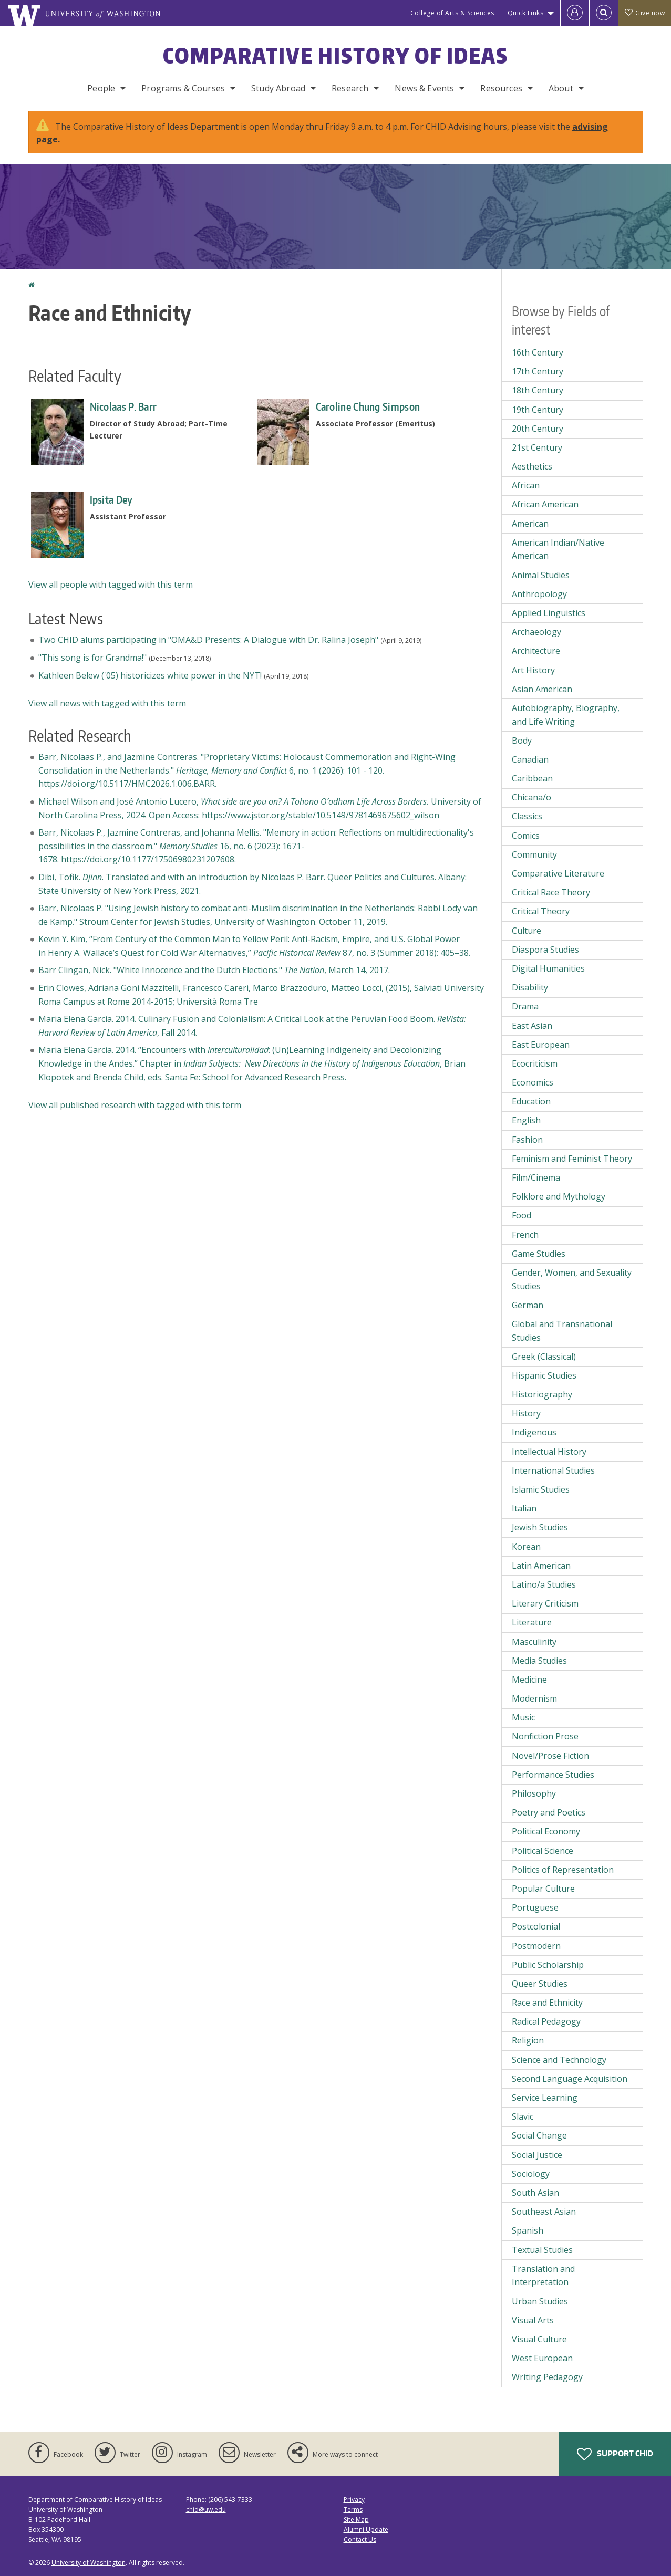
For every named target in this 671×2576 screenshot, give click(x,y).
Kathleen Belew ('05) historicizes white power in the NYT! (150, 675)
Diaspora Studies (545, 949)
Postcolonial (536, 1926)
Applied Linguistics (548, 613)
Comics (526, 835)
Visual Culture (539, 2339)
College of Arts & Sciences (452, 12)
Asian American (542, 689)
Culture (526, 930)
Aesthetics (532, 466)
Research (350, 88)
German (527, 1305)
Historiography (542, 1394)
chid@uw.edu (206, 2509)
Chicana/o (531, 797)
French (525, 1234)
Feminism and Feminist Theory (572, 1158)
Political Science (542, 1851)
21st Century (537, 447)
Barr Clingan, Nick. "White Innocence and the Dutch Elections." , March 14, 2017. (214, 970)
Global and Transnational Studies (562, 1330)
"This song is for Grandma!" (92, 657)
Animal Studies (541, 575)
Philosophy (534, 1793)
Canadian (530, 759)
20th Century (537, 428)
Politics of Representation (563, 1869)
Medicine (529, 1679)
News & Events (424, 88)
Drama (525, 1006)
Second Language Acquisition (569, 2078)
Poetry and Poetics (548, 1812)
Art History (533, 670)
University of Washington (88, 2562)
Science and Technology (559, 2060)
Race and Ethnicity (547, 2002)
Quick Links (526, 12)
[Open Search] (604, 13)
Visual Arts (533, 2320)
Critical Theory (541, 911)
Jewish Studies (540, 1527)
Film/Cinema (536, 1177)
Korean (526, 1546)
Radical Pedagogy (546, 2021)
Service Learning (544, 2097)
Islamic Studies (541, 1489)
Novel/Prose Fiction (550, 1755)
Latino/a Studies (544, 1584)
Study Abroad (278, 88)
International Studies (553, 1470)
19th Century (537, 409)
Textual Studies (542, 2250)
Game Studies (538, 1253)
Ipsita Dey (111, 499)
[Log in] (575, 13)
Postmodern (536, 1946)
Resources (501, 88)
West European (542, 2358)
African (526, 485)
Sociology (531, 2173)
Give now (645, 12)
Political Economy (546, 1831)
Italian (524, 1508)
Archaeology (536, 632)
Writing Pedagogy (547, 2377)
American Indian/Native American (558, 549)
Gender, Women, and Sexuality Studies (572, 1279)
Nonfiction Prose (545, 1736)
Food (521, 1215)
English (526, 1120)
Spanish (527, 2230)
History (526, 1413)
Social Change (539, 2135)
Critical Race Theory (551, 892)
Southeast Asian (544, 2211)
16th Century (537, 352)
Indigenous (534, 1432)
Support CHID (615, 2454)
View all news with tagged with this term (107, 703)
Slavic (522, 2116)
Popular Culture (543, 1888)
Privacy (354, 2499)
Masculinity (534, 1641)
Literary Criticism (545, 1603)
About (561, 88)
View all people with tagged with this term (110, 584)
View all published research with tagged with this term (134, 1105)
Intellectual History (549, 1451)
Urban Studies (540, 2301)
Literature (532, 1622)
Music (523, 1717)
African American (545, 504)
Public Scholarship (548, 1964)
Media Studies (539, 1660)
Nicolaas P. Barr (123, 406)
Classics (527, 816)
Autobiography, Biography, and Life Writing (566, 714)
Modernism (534, 1698)
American (530, 523)
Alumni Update (366, 2529)
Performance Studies (553, 1774)
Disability (530, 987)
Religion (528, 2040)
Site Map (356, 2519)
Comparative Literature (558, 873)
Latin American (541, 1565)
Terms (353, 2509)
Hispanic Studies (544, 1375)
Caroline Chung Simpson (368, 406)
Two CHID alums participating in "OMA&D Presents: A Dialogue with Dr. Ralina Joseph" (208, 639)
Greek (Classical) (544, 1356)
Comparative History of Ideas (335, 55)
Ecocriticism (535, 1063)
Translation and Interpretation (543, 2275)
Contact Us (360, 2539)
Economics (532, 1082)
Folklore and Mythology (558, 1196)
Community (534, 854)
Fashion (527, 1139)
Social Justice (537, 2155)
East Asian (532, 1025)
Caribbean (532, 778)
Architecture (536, 650)
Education (531, 1101)
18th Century (537, 390)
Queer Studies (539, 1983)
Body (522, 740)
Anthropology (539, 594)
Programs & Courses (183, 88)
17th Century (537, 371)
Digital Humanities (548, 968)
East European (541, 1044)
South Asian (535, 2192)
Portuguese (535, 1907)
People (101, 88)
